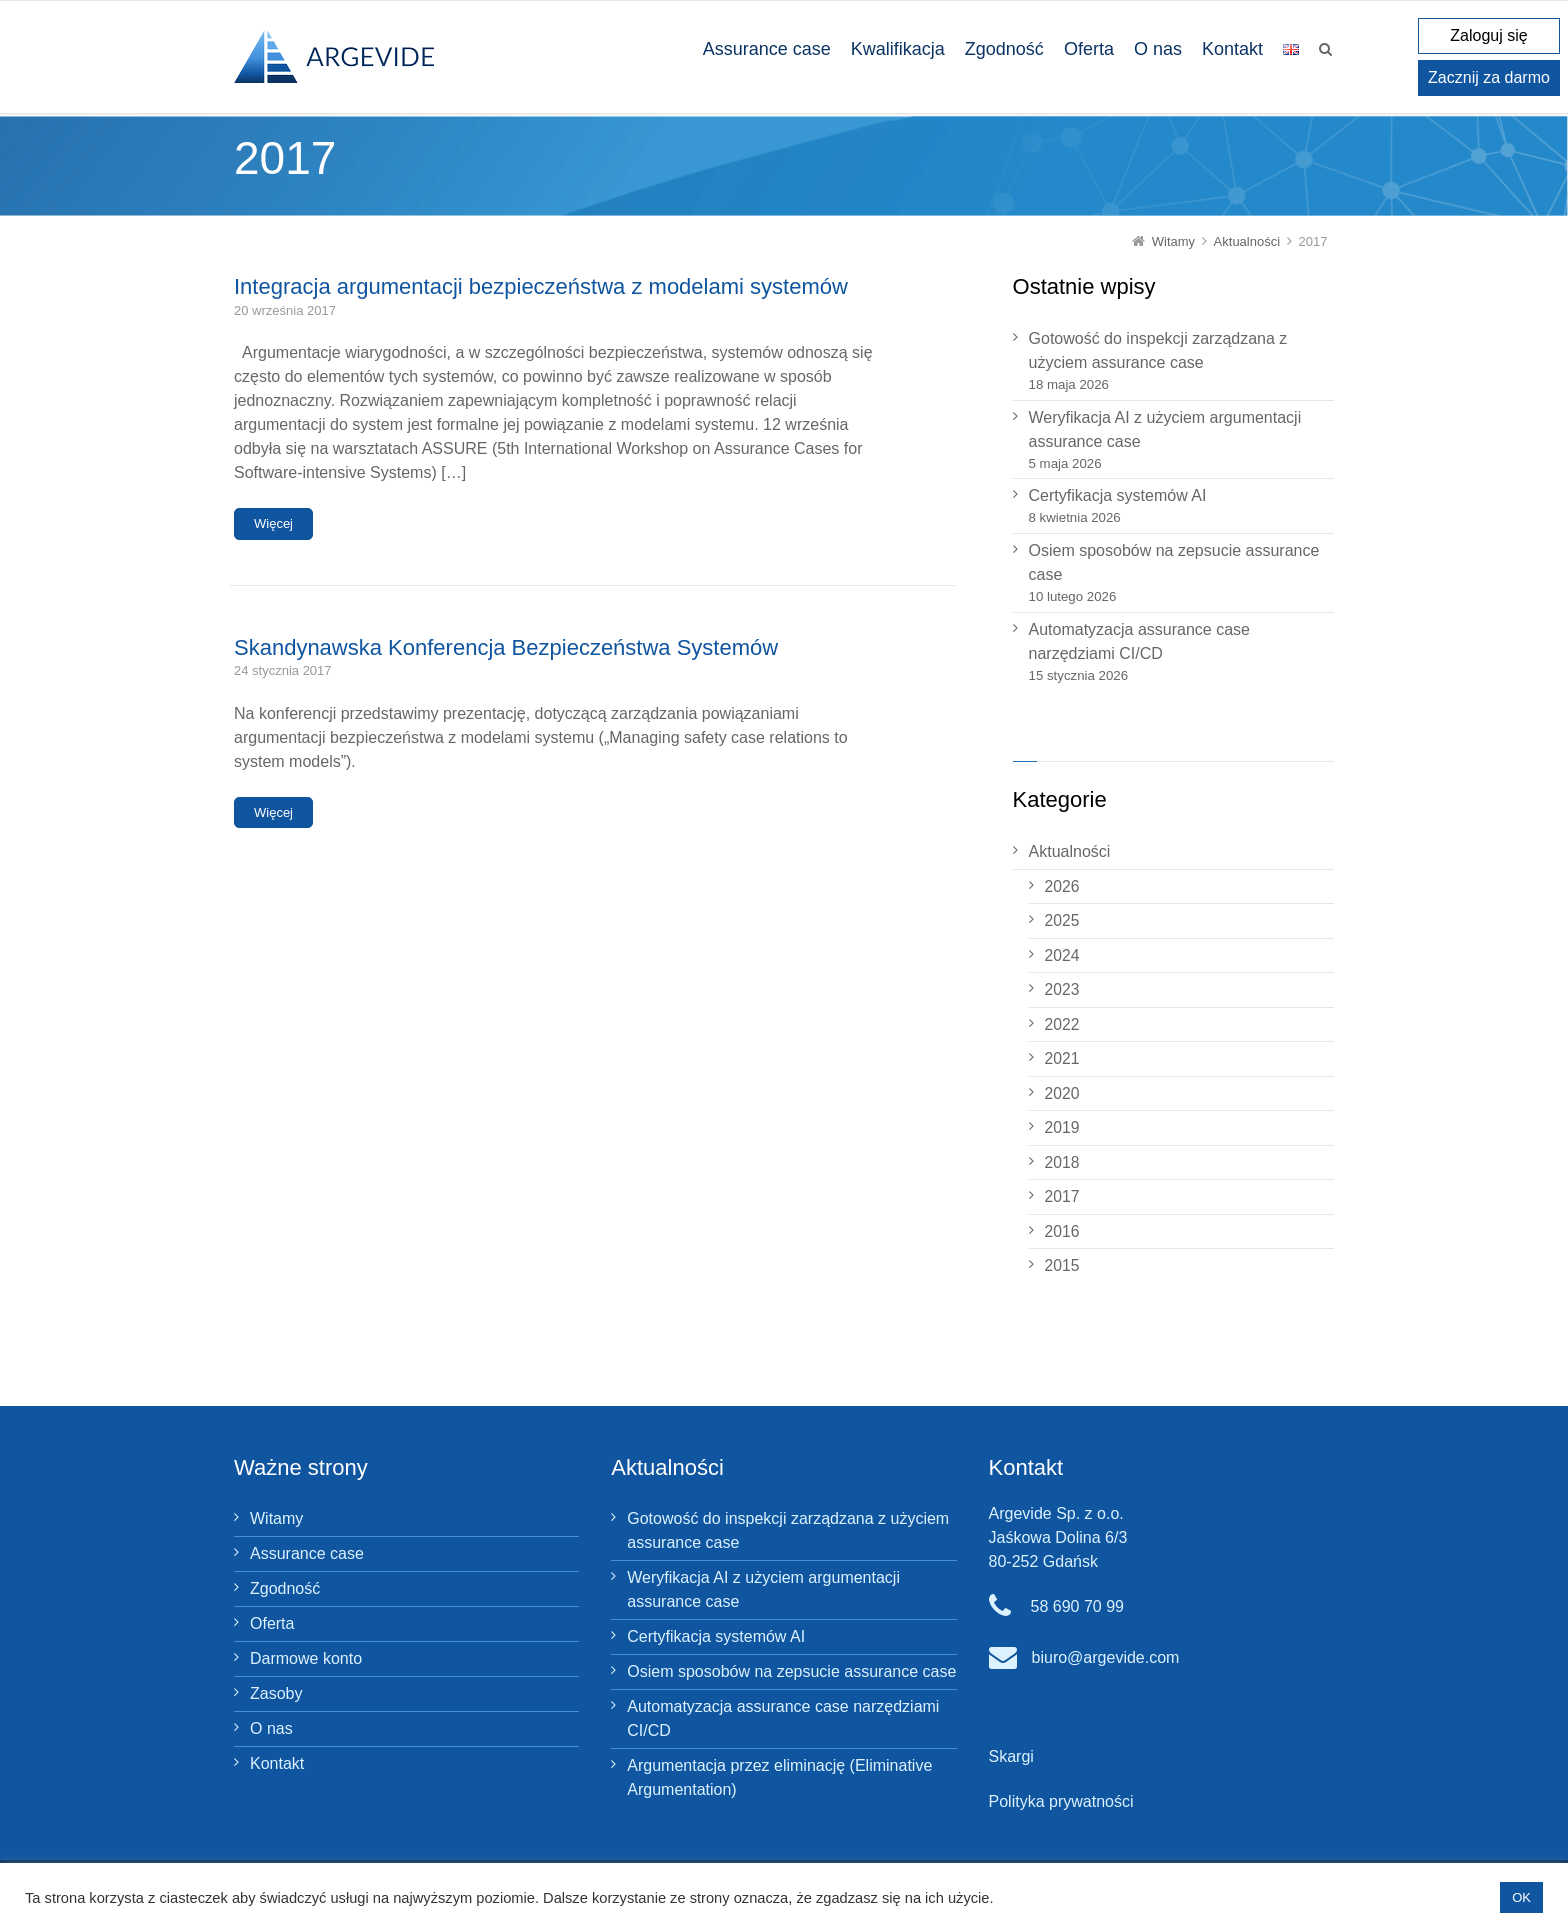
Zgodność (285, 1588)
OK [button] (1521, 1897)
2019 (1062, 1127)
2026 (1062, 886)
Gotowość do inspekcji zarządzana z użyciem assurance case (1158, 350)
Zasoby (276, 1693)
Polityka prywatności (1061, 1801)
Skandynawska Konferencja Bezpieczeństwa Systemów (506, 647)
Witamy (276, 1518)
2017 (1062, 1196)
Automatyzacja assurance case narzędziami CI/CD (1139, 641)
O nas (271, 1728)
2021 (1062, 1058)
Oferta (272, 1623)
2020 (1062, 1093)
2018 (1062, 1162)
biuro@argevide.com (1106, 1657)
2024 (1062, 955)
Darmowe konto (306, 1658)
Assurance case (307, 1553)
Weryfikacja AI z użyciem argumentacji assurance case (1165, 429)
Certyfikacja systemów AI (1118, 495)
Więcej (273, 523)
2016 (1062, 1231)
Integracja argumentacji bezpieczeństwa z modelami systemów (541, 286)
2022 (1062, 1024)
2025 (1062, 920)
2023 (1062, 989)
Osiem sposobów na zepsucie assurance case (1174, 562)
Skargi (1011, 1756)
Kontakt (277, 1763)
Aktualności (1070, 851)
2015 (1062, 1265)
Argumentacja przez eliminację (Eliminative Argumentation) (779, 1777)
